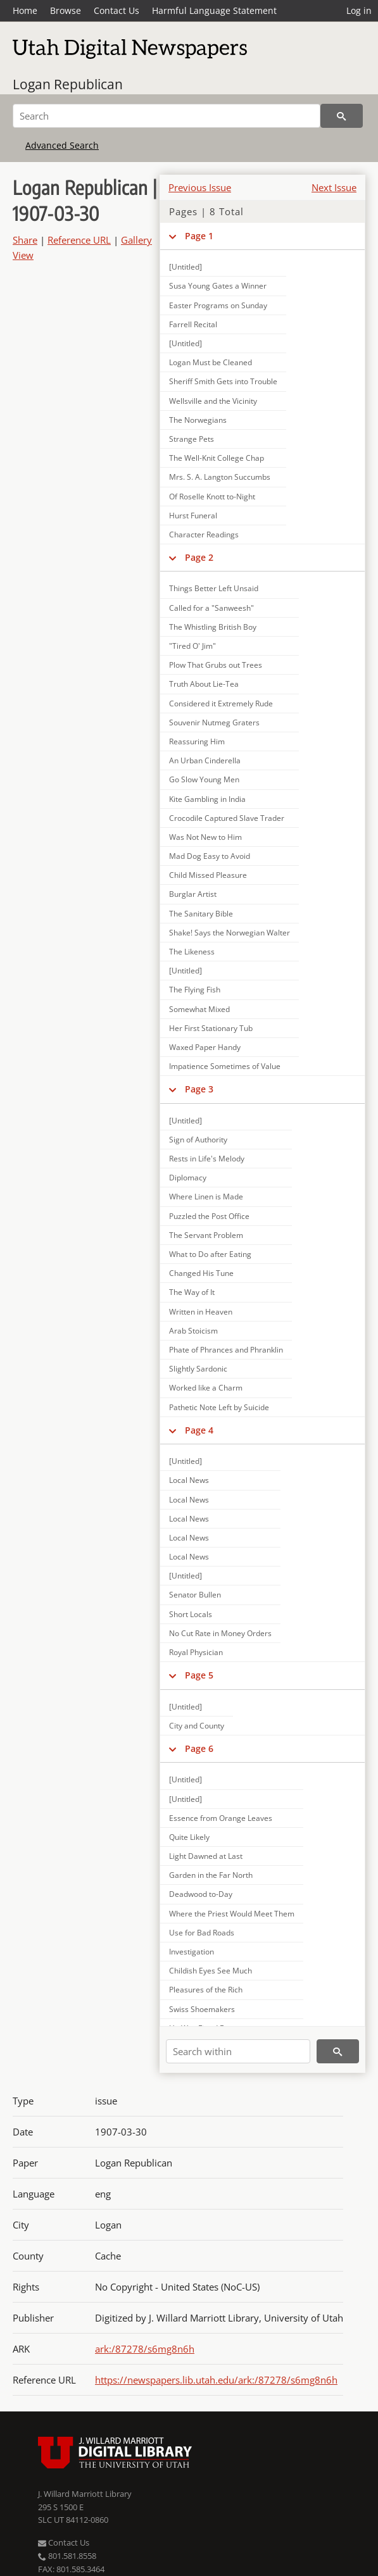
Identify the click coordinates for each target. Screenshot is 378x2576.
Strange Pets (191, 439)
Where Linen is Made (206, 1196)
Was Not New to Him (205, 837)
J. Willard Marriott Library (85, 2493)
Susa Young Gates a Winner (218, 285)
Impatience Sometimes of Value (224, 1066)
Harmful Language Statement (214, 10)
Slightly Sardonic (198, 1368)
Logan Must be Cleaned (210, 362)
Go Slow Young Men (204, 779)
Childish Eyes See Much (210, 1970)
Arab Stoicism (193, 1330)
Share (25, 240)
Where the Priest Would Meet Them (231, 1913)
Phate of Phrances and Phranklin (226, 1349)
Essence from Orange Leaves (220, 1818)
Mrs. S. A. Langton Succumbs (219, 477)
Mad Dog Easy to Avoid (209, 856)
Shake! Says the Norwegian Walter (229, 932)
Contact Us (116, 10)
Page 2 (199, 557)
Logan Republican (68, 84)
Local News (189, 1480)
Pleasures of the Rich (206, 1989)
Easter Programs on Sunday (218, 305)
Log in (359, 10)
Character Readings (204, 534)
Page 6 (199, 1748)
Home (25, 10)
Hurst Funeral (193, 515)
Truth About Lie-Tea (204, 683)
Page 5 (199, 1675)
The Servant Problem (206, 1235)
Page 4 (199, 1430)
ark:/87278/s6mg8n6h (144, 2348)
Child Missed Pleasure (208, 875)
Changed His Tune (201, 1273)
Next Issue (334, 187)
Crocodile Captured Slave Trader (226, 818)
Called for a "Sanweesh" (211, 608)
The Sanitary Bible (201, 913)
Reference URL (79, 240)
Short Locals (190, 1614)
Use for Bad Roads (201, 1932)
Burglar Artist (193, 894)
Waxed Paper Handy (205, 1047)
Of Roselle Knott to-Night (212, 496)
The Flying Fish (194, 989)
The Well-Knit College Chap (216, 458)
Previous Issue (199, 187)
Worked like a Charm (206, 1387)
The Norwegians (198, 420)
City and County (196, 1725)
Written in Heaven (200, 1311)
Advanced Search (62, 145)
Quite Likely (189, 1837)
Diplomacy (187, 1177)
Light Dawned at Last (206, 1856)
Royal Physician (196, 1652)
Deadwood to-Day (200, 1894)
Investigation (191, 1951)
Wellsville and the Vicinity (213, 401)
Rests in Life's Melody (206, 1158)
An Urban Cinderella (205, 760)
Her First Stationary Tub (211, 1028)
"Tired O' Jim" (192, 646)
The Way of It (192, 1292)
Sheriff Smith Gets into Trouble (223, 381)
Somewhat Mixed (199, 1009)
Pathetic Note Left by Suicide (219, 1407)
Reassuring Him (197, 741)
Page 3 (199, 1089)
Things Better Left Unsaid (213, 588)
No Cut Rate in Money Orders (220, 1633)
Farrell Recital (193, 324)
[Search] (166, 116)
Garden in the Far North (211, 1875)
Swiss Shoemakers (202, 2009)
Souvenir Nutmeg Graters (214, 722)
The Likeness (192, 951)
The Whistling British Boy (212, 627)
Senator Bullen (195, 1594)
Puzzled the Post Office (209, 1216)
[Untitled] (185, 266)
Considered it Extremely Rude (221, 703)
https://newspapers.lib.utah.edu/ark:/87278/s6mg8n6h (216, 2379)
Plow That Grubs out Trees (215, 665)
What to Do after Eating (210, 1254)
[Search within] (238, 2051)
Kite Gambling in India (207, 799)
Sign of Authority (198, 1139)
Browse (65, 10)
